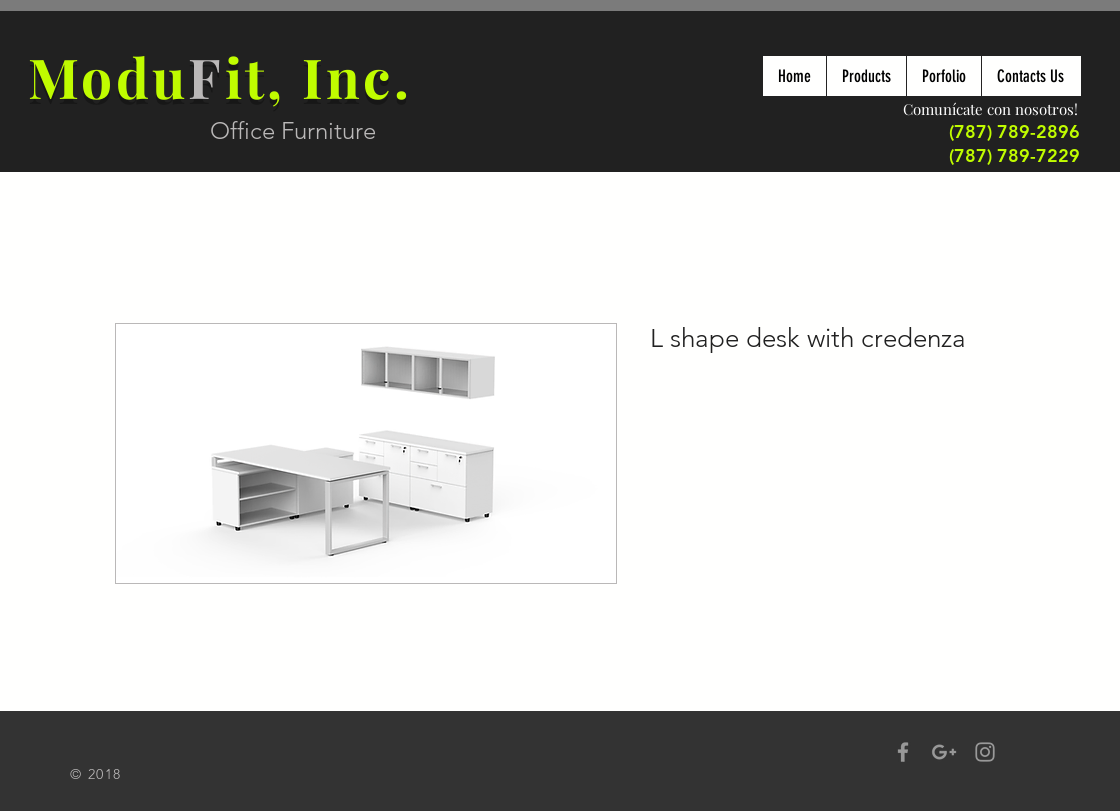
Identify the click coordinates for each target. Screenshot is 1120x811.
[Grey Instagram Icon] (985, 752)
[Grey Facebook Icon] (903, 752)
